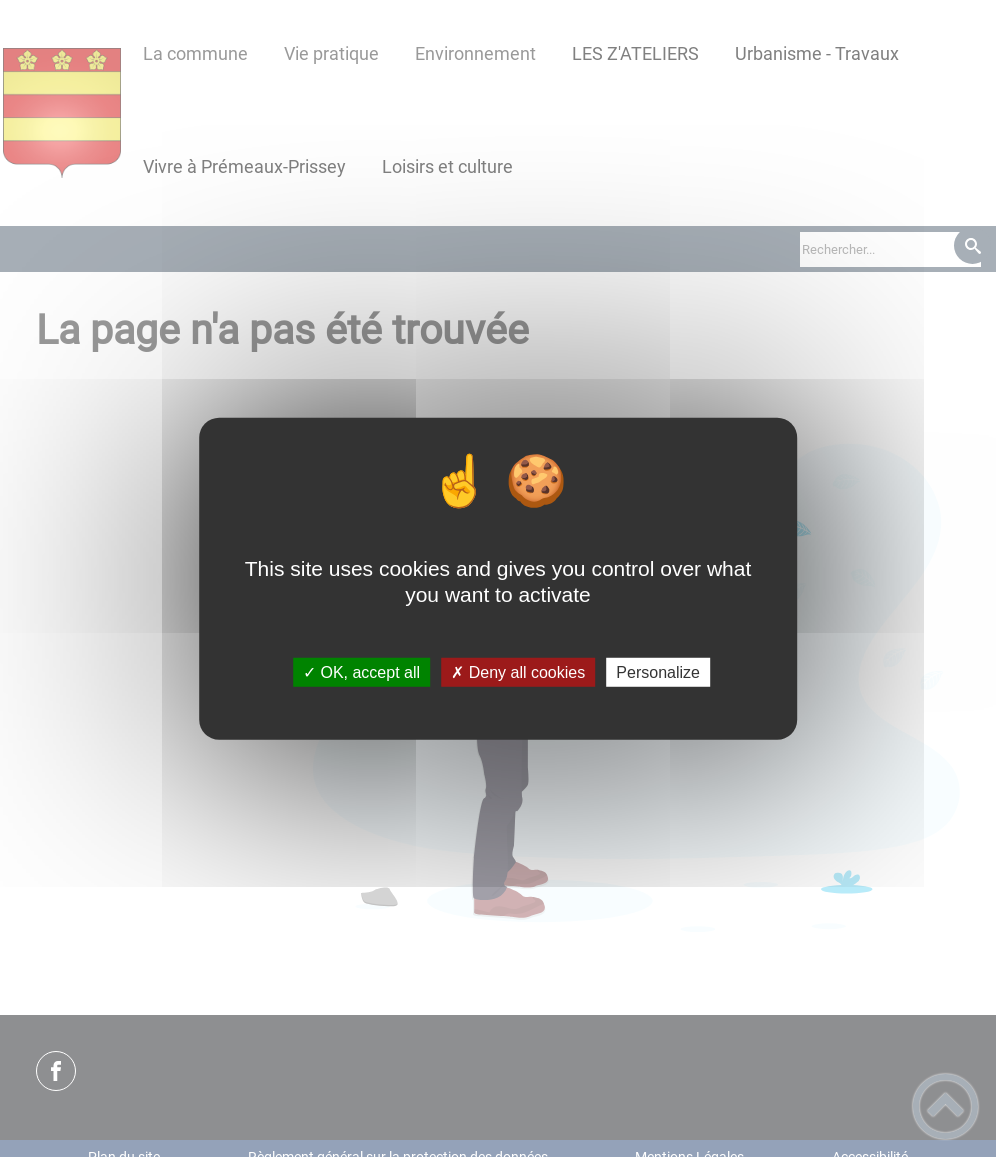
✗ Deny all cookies (518, 672)
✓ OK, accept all (361, 672)
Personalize (658, 672)
